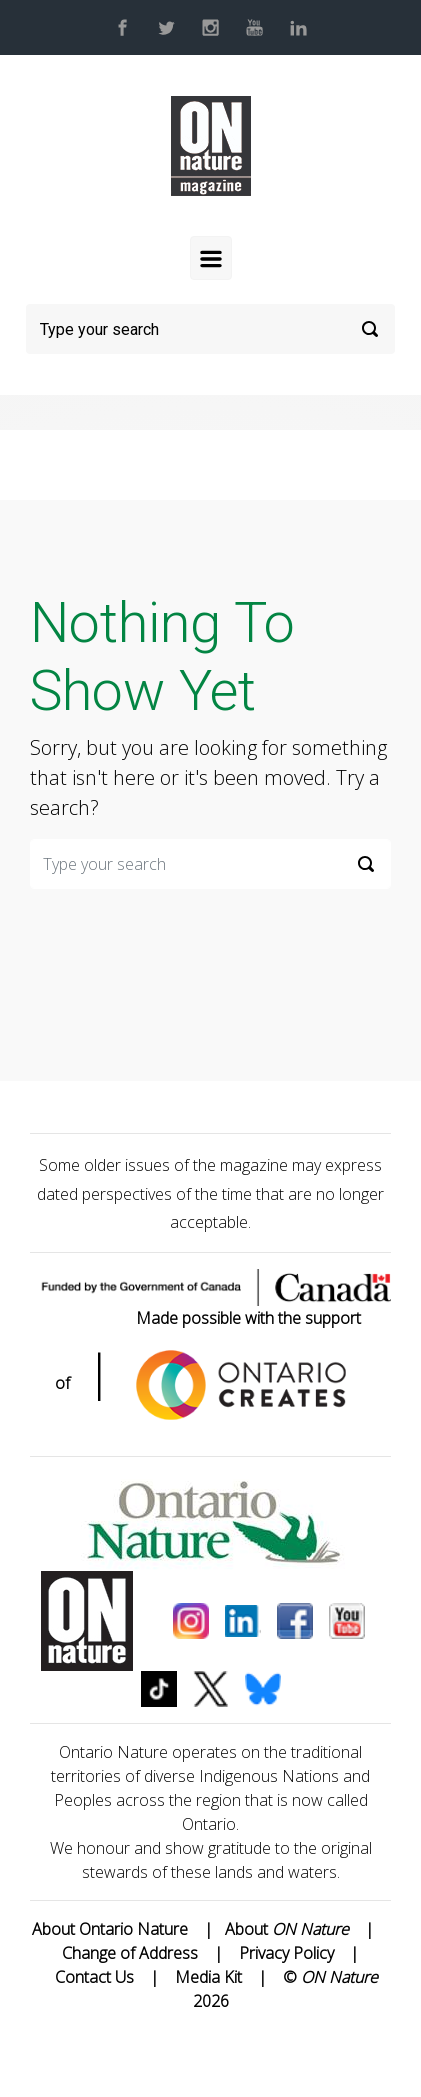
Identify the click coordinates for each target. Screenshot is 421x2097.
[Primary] (211, 258)
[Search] (210, 329)
